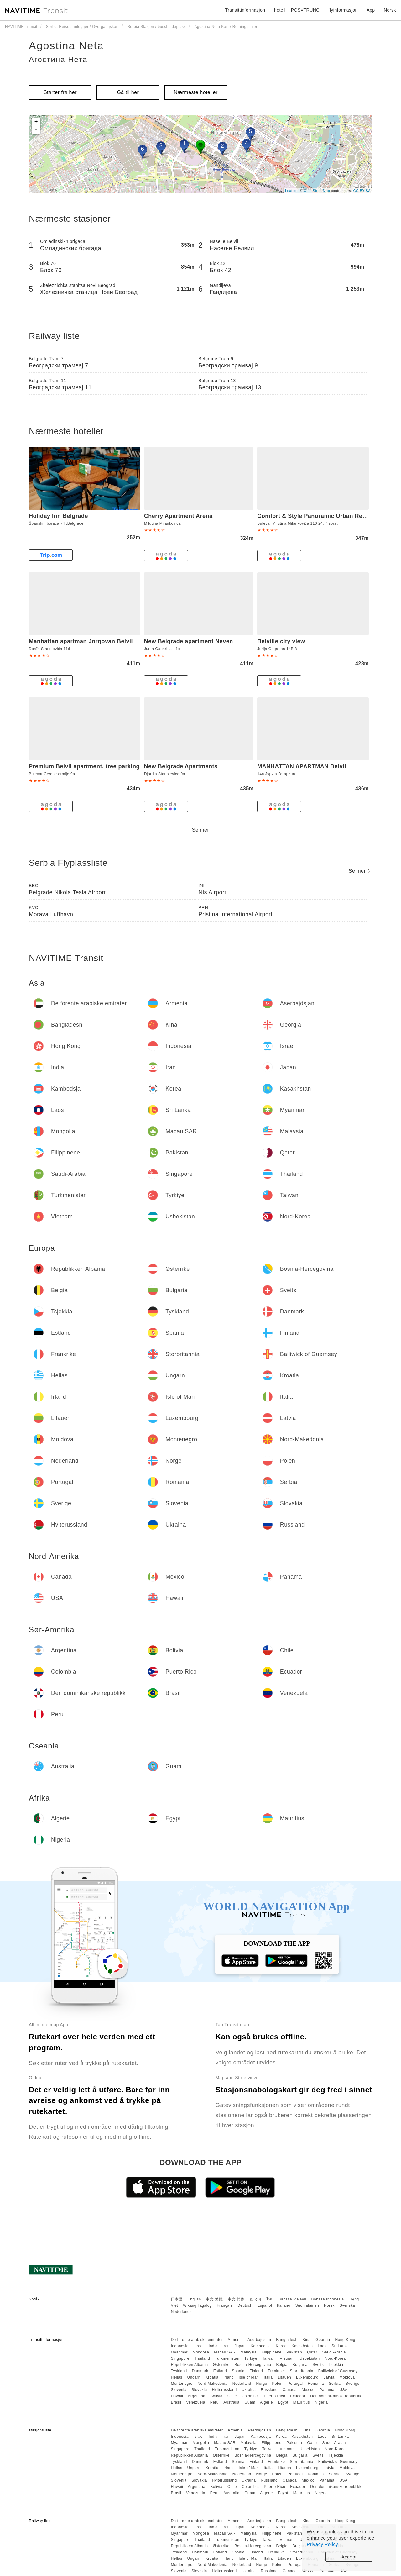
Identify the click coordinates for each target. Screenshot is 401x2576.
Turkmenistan (227, 2358)
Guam (249, 2402)
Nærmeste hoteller (196, 92)
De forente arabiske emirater (197, 2339)
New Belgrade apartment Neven (188, 641)
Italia (268, 2377)
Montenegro (181, 2383)
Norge (261, 2383)
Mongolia (201, 2352)
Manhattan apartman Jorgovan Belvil (81, 641)
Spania (238, 2371)
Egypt (283, 2402)
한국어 (256, 2299)
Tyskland (179, 2371)
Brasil (176, 2402)
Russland (269, 2390)
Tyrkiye (251, 2358)
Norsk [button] (390, 10)
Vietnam (287, 2358)
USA (343, 2390)
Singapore (180, 2358)
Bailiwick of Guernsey (337, 2371)
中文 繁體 (214, 2299)
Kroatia (212, 2377)
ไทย (269, 2299)
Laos (322, 2346)
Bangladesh (286, 2339)
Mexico (308, 2390)
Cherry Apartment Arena (178, 516)
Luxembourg (307, 2377)
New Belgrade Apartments (181, 766)
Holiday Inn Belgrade (58, 516)
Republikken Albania (189, 2365)
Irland (228, 2377)
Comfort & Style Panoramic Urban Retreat (316, 516)
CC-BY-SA (362, 190)
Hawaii (177, 2396)
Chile (232, 2396)
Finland (256, 2371)
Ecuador (297, 2396)
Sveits (318, 2365)
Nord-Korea (335, 2358)
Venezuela (195, 2402)
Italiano (283, 2305)
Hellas (176, 2377)
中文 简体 (236, 2299)
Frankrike (276, 2371)
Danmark (200, 2371)
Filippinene (272, 2352)
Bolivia (216, 2396)
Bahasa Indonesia (327, 2299)
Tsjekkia (336, 2365)
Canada (290, 2390)
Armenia (235, 2339)
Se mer (200, 830)
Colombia (250, 2396)
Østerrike (221, 2365)
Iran (226, 2346)
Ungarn (193, 2377)
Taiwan (268, 2358)
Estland (220, 2371)
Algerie (266, 2402)
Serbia (335, 2383)
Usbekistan (309, 2358)
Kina (306, 2339)
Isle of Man (249, 2377)
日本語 (177, 2299)
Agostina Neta (66, 45)
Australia (231, 2402)
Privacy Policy (322, 2544)
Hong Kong (345, 2339)
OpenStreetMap (317, 190)
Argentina (197, 2396)
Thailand (202, 2358)
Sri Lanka (340, 2346)
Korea (281, 2346)
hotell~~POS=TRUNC (297, 10)
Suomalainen (307, 2305)
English (194, 2299)
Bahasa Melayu (292, 2299)
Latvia (329, 2377)
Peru (214, 2402)
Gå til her (128, 92)
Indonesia (180, 2346)
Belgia (281, 2365)
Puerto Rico (274, 2396)
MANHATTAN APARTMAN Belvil (301, 766)
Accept (349, 2556)
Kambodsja (261, 2346)
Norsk (329, 2305)
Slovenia (178, 2390)
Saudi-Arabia (334, 2352)
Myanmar (179, 2352)
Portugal (295, 2383)
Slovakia (199, 2390)
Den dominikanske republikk (335, 2396)
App (371, 10)
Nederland (241, 2383)
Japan (240, 2346)
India (213, 2346)
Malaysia (249, 2352)
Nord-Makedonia (212, 2383)
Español (264, 2305)
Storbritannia (301, 2371)
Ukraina (249, 2390)
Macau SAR (225, 2352)
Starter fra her (60, 92)
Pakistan (294, 2352)
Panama (327, 2390)
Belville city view (281, 641)
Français (224, 2305)
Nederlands (181, 2312)
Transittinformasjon (245, 10)
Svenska (347, 2305)
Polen (277, 2383)
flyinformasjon (342, 10)
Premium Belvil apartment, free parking (84, 766)
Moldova (347, 2377)
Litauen (284, 2377)
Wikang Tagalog (197, 2305)
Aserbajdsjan (259, 2339)
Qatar (312, 2352)
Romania (316, 2383)
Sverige (352, 2383)
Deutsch (245, 2305)
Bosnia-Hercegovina (253, 2365)
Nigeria (321, 2402)
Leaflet (291, 190)
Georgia (322, 2339)
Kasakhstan (302, 2346)
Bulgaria (300, 2365)
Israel (199, 2346)
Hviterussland (224, 2390)
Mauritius (301, 2402)
